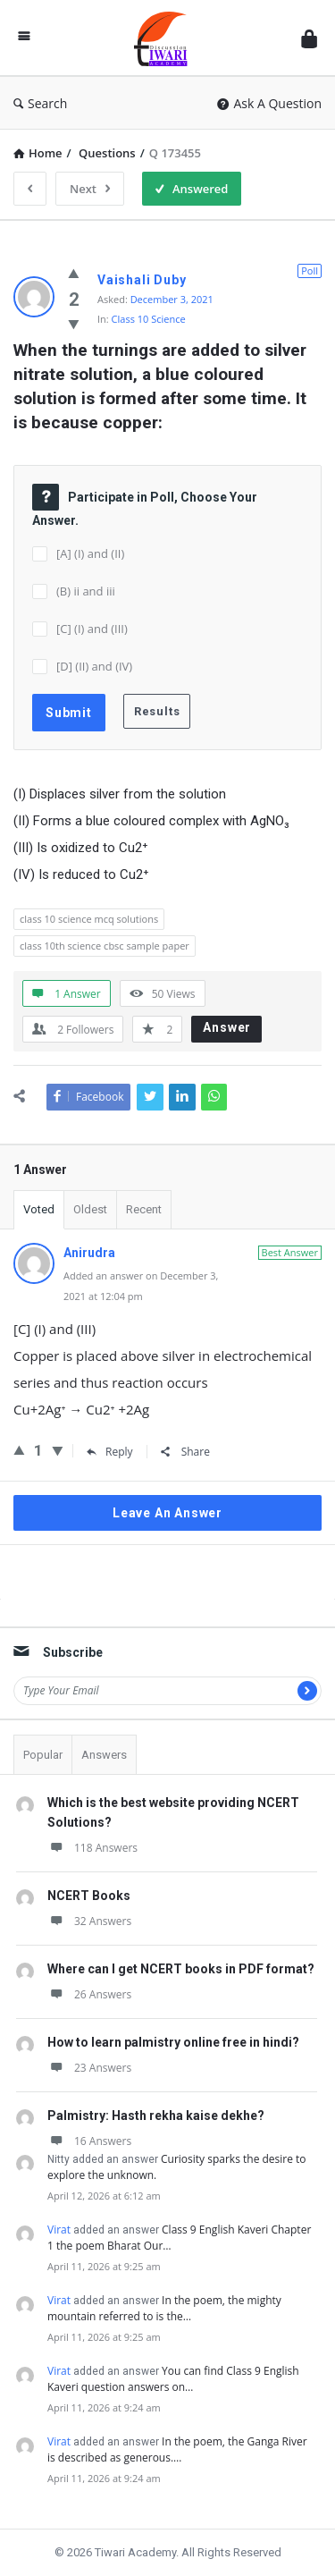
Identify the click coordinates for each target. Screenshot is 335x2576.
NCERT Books (88, 1895)
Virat (59, 2229)
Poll (309, 270)
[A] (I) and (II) (90, 553)
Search (40, 103)
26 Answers (89, 1994)
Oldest (90, 1209)
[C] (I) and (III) (92, 629)
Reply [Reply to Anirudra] (110, 1451)
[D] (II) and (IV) (94, 666)
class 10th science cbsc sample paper (104, 945)
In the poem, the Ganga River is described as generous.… (177, 2449)
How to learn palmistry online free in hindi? (173, 2042)
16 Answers (89, 2141)
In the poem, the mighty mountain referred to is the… (164, 2308)
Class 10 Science (149, 318)
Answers (104, 1754)
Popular (43, 1754)
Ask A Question (269, 103)
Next (90, 189)
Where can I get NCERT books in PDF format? (180, 1969)
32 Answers (89, 1921)
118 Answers (92, 1847)
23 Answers (89, 2067)
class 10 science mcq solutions (89, 918)
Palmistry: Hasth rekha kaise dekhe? (155, 2115)
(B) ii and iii (85, 591)
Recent (144, 1209)
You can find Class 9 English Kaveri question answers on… (173, 2378)
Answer (227, 1027)
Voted (38, 1209)
